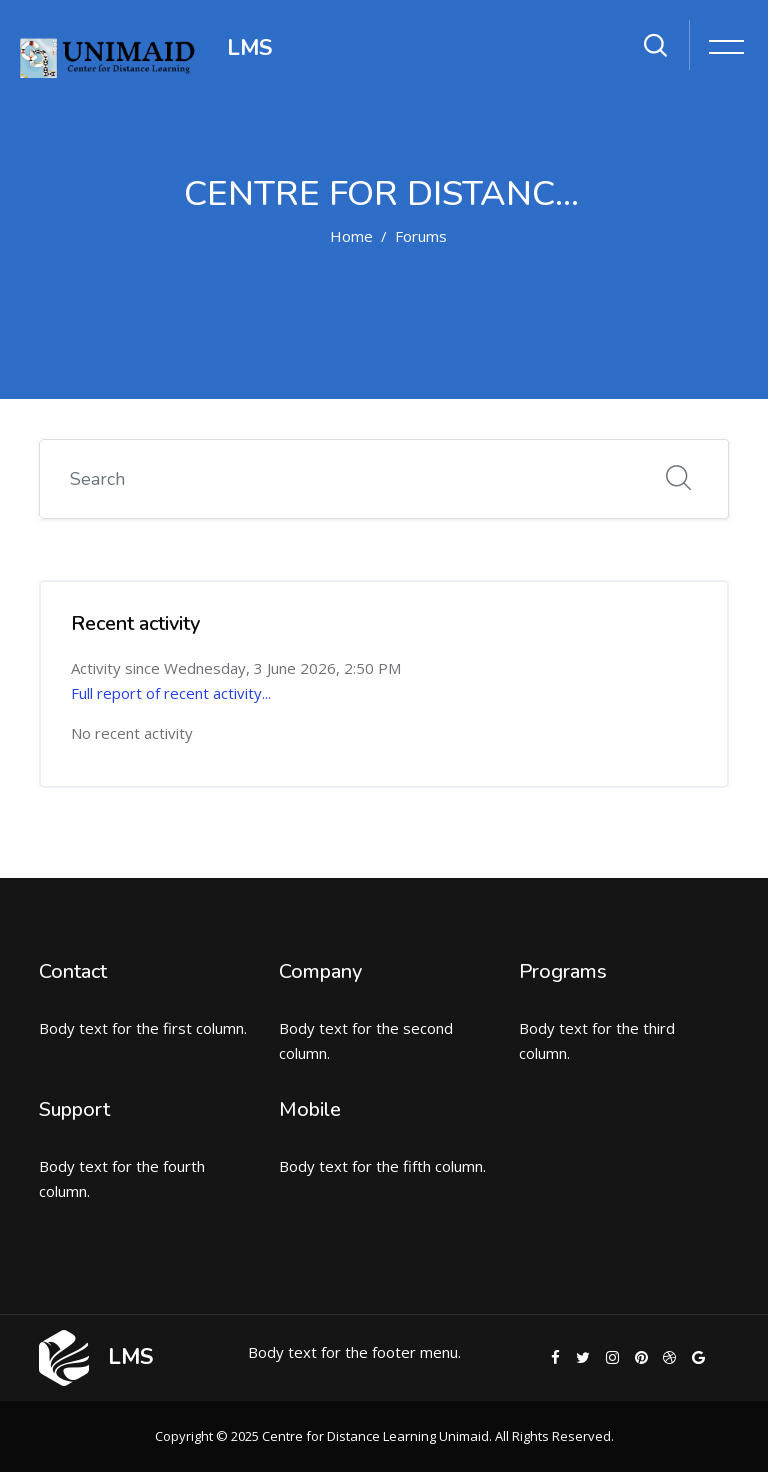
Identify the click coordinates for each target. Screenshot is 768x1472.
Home (351, 236)
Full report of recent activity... (171, 693)
